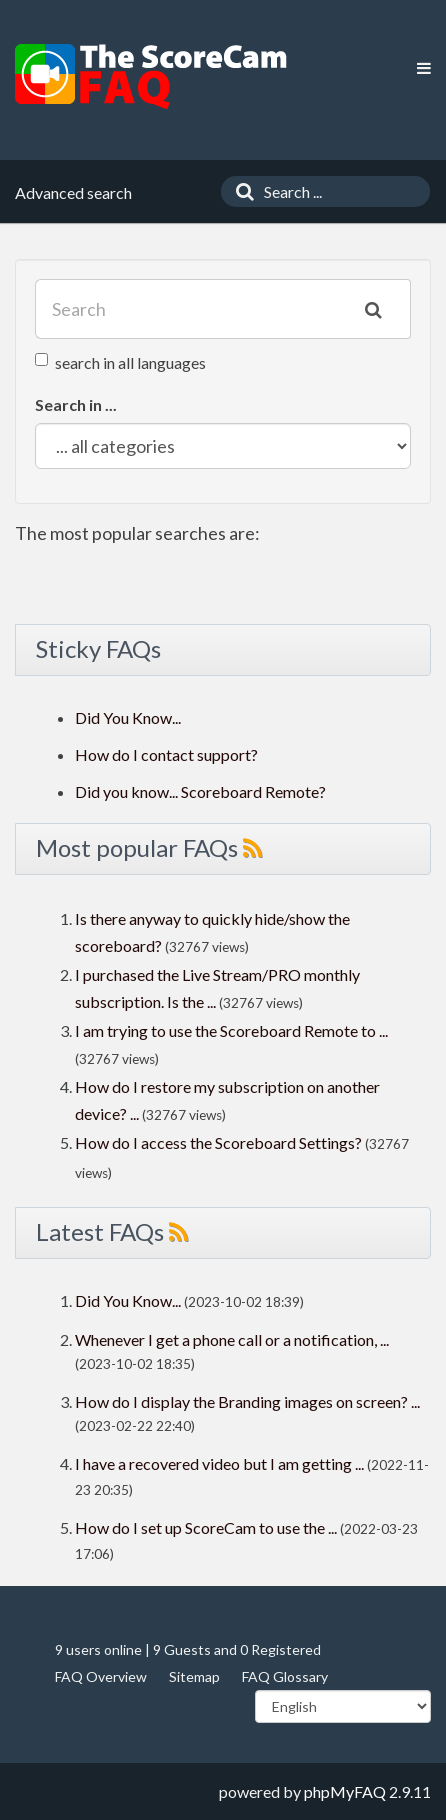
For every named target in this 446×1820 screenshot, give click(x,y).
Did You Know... (128, 717)
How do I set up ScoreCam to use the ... (206, 1527)
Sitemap (194, 1676)
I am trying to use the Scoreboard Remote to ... (231, 1030)
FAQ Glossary (285, 1676)
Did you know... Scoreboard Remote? (200, 791)
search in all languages (120, 362)
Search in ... (76, 404)
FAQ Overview (101, 1676)
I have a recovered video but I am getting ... (219, 1463)
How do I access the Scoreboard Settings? (218, 1142)
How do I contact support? (166, 754)
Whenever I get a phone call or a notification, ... (232, 1339)
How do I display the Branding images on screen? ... (247, 1401)
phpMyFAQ (345, 1791)
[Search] (240, 191)
